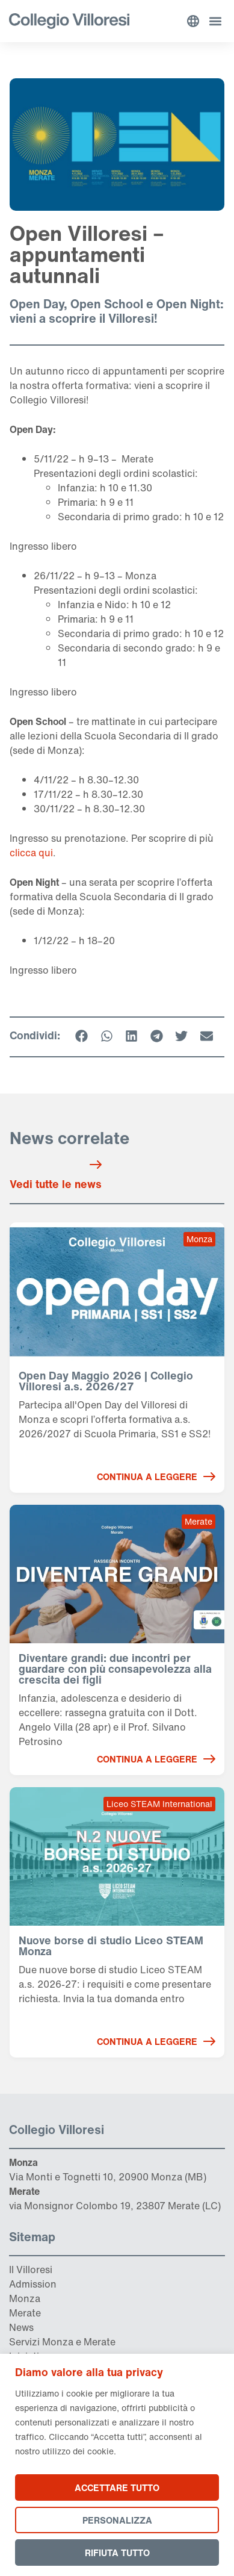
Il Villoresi (30, 2269)
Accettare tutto (117, 2487)
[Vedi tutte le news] (96, 1165)
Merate (25, 2313)
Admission (33, 2284)
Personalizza (117, 2520)
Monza (24, 2298)
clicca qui (31, 852)
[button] (215, 21)
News (21, 2327)
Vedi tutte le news (56, 1184)
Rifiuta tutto (117, 2552)
